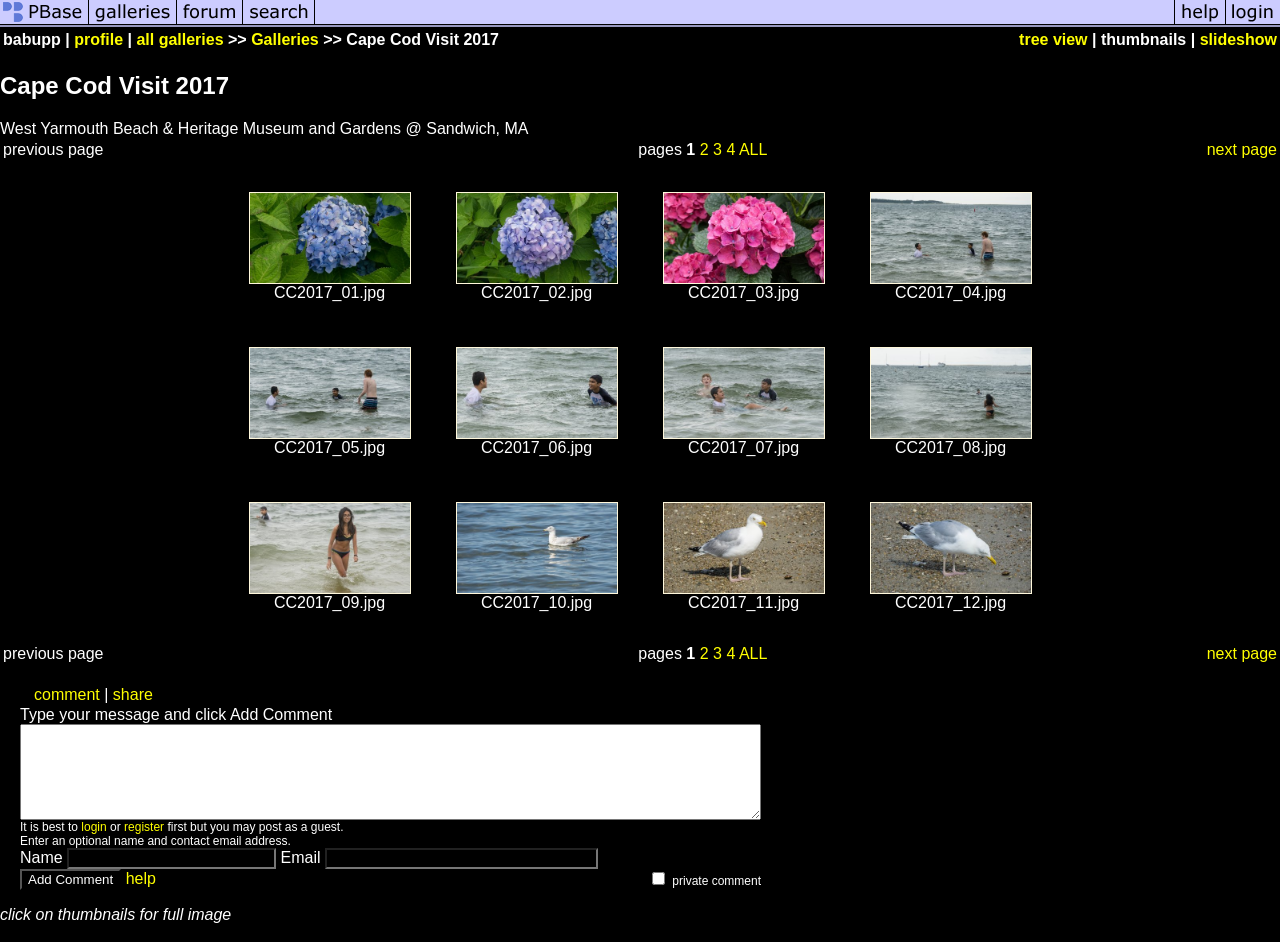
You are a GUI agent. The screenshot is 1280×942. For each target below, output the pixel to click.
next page (1242, 149)
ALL (753, 149)
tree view (1053, 39)
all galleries (179, 39)
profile (98, 39)
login (93, 845)
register (144, 845)
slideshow (1238, 39)
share (133, 694)
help (141, 896)
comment (67, 694)
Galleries (285, 39)
